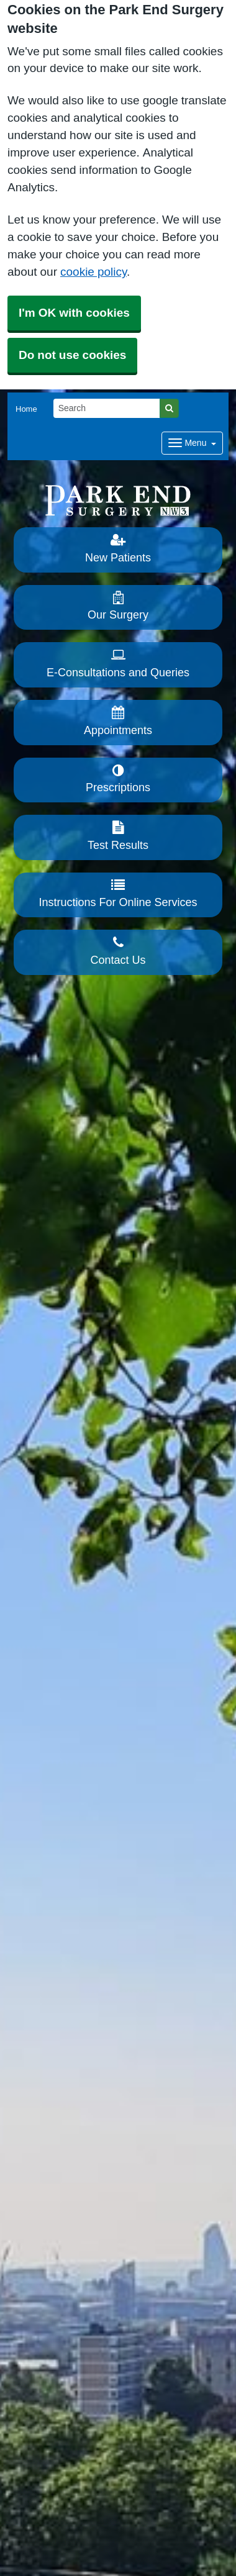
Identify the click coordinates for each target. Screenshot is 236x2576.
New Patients (118, 548)
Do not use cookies (72, 355)
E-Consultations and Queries (118, 663)
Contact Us (117, 951)
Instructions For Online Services (118, 894)
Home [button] (26, 409)
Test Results (118, 836)
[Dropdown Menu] (192, 443)
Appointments (118, 721)
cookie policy (93, 272)
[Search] (106, 408)
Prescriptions (118, 779)
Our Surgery (118, 606)
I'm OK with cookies (74, 313)
